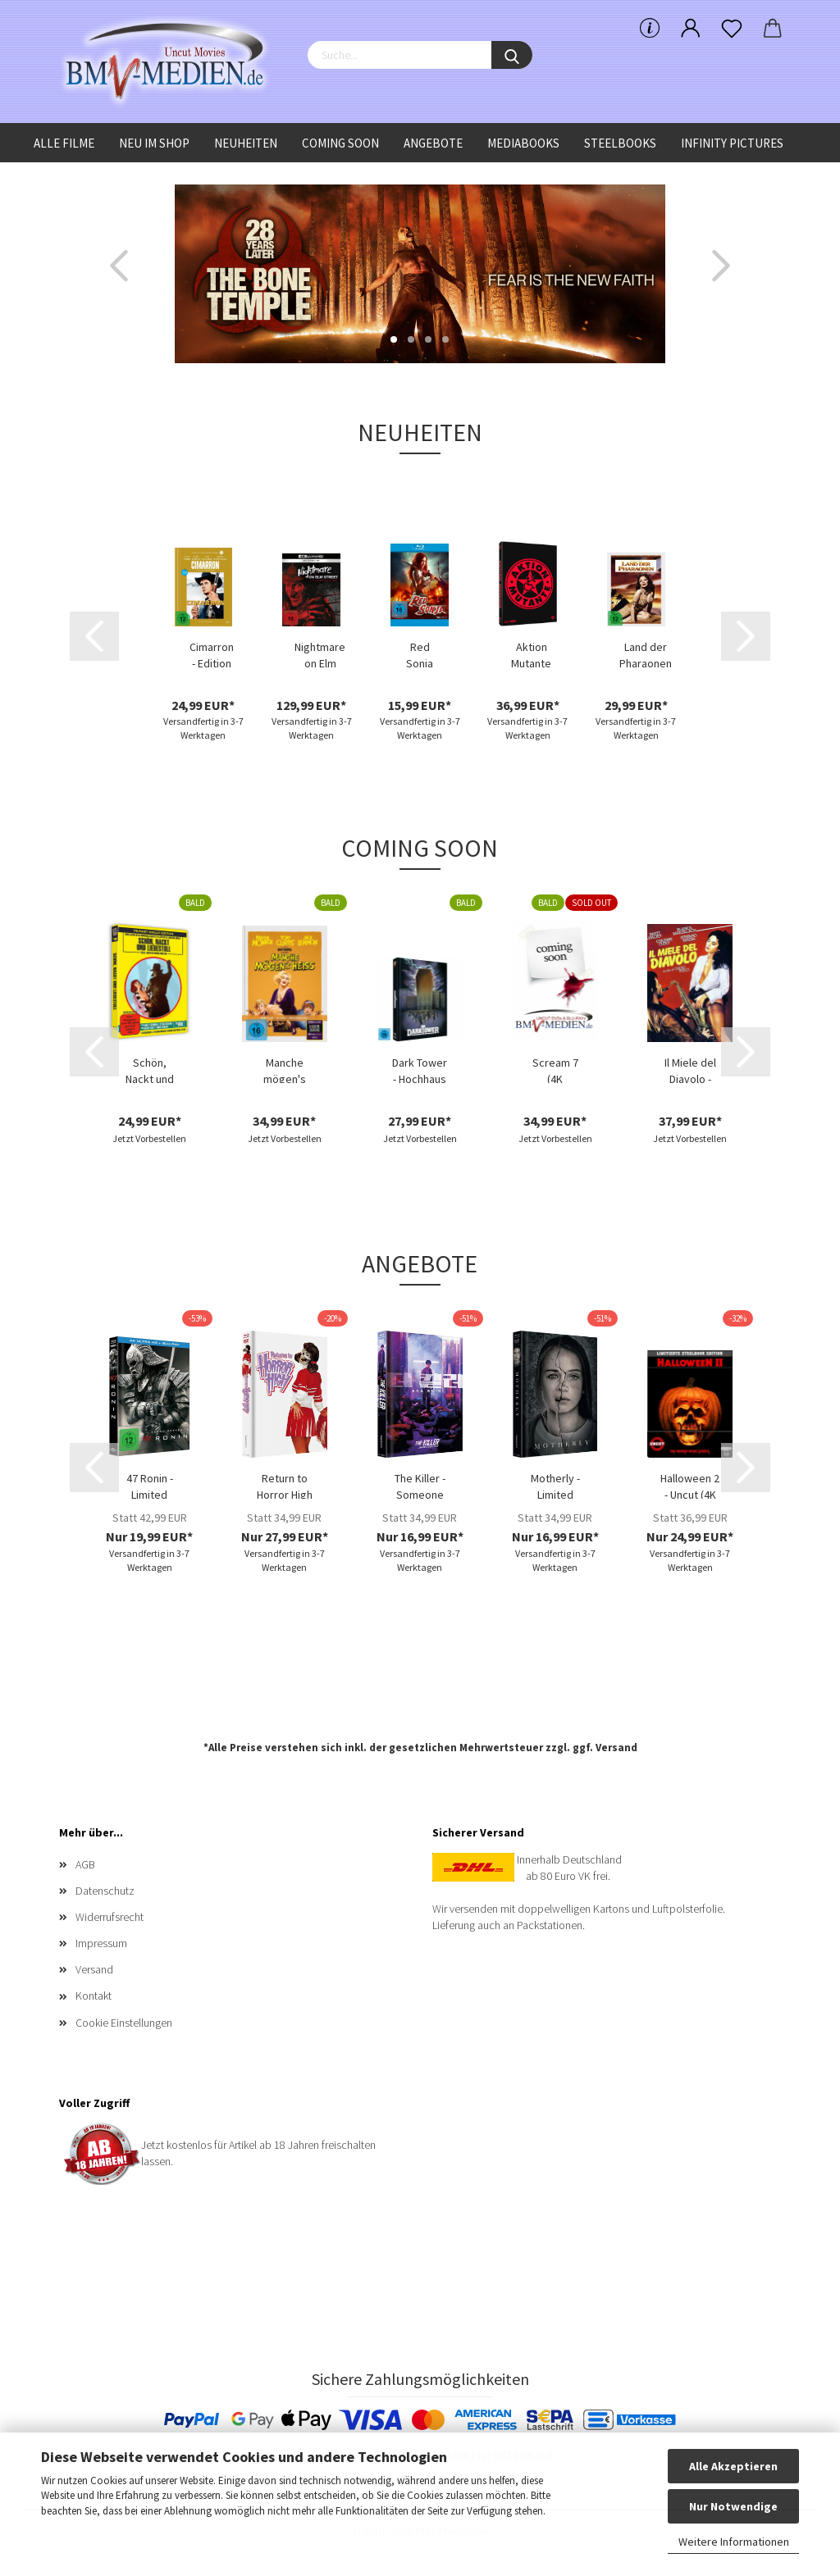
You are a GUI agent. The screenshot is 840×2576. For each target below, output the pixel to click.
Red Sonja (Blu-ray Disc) (419, 653)
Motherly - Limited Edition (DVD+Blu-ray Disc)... (555, 1485)
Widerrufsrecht (109, 1916)
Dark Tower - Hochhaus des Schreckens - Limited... (419, 1069)
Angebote (433, 143)
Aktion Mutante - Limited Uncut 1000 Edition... (531, 653)
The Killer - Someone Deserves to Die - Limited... (420, 1485)
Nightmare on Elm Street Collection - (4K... (319, 653)
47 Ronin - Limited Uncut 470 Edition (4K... (149, 1485)
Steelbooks (620, 143)
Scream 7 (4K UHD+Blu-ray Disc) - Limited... (555, 1069)
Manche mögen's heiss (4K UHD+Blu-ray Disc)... (284, 1069)
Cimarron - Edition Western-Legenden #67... (211, 653)
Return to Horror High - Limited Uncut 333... (285, 1485)
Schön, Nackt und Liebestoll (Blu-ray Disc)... (150, 1069)
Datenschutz (105, 1890)
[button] (119, 265)
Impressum (101, 1943)
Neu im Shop (154, 143)
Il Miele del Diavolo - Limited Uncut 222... (690, 1069)
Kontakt (93, 1995)
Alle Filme (64, 143)
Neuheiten (245, 143)
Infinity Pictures (732, 143)
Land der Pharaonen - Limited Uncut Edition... (645, 653)
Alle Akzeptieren (733, 2466)
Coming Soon (340, 143)
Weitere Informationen (733, 2541)
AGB (85, 1864)
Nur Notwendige (733, 2506)
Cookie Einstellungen (123, 2022)
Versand (616, 1748)
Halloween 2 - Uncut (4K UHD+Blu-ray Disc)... (689, 1485)
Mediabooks (523, 143)
